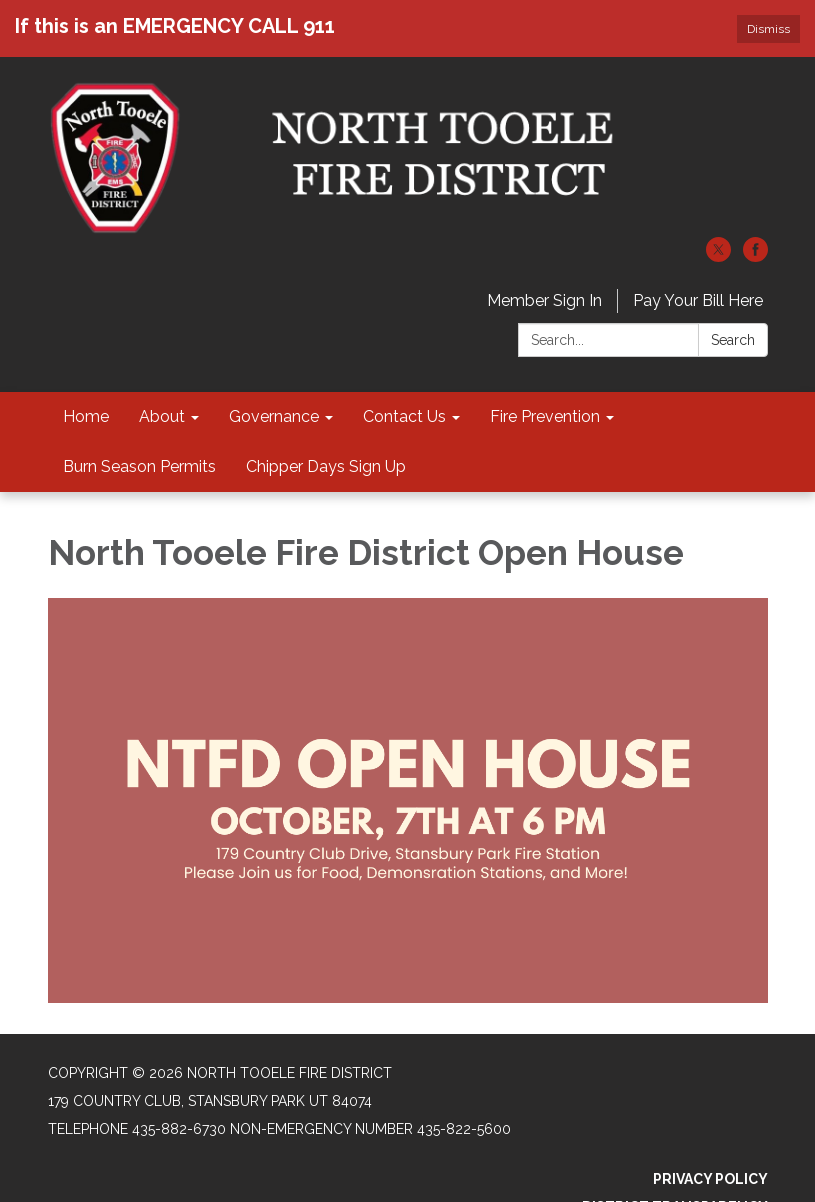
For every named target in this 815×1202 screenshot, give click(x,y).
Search (733, 340)
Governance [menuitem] (274, 416)
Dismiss (768, 29)
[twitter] (718, 256)
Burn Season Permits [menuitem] (139, 466)
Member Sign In (544, 300)
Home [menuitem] (86, 416)
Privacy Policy (710, 1179)
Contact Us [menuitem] (404, 416)
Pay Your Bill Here (698, 300)
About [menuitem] (162, 416)
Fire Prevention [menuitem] (545, 416)
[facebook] (755, 256)
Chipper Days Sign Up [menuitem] (326, 466)
